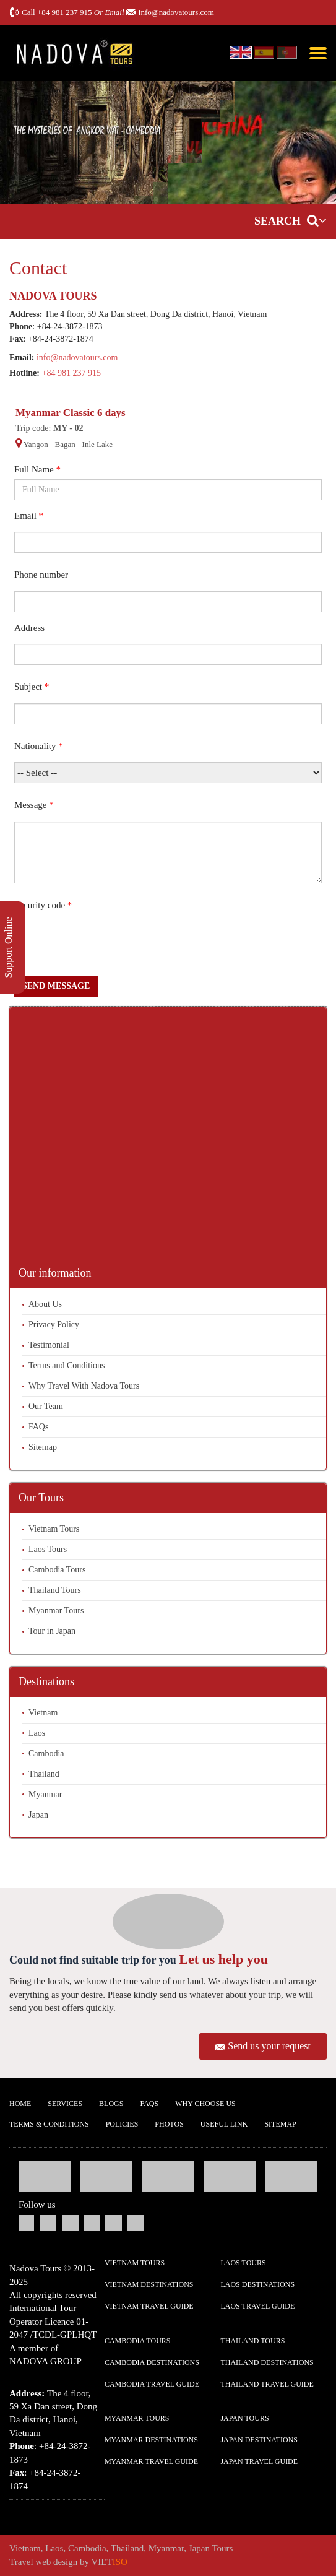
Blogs (111, 2103)
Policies (122, 2124)
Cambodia (46, 1753)
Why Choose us (205, 2103)
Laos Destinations (257, 2284)
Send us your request (269, 2045)
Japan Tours (244, 2418)
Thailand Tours (54, 1590)
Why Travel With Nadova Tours (83, 1385)
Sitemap (42, 1447)
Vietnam (43, 1712)
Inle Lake (97, 444)
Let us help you (223, 1959)
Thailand (43, 1774)
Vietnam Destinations (149, 2284)
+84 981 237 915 (64, 12)
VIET (109, 2562)
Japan (38, 1814)
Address (29, 628)
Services (65, 2103)
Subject (31, 687)
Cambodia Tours (56, 1569)
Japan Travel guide (259, 2461)
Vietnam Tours (53, 1528)
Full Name (37, 469)
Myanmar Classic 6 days (70, 412)
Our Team (45, 1406)
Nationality (38, 746)
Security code (43, 905)
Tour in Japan (51, 1631)
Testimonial (48, 1345)
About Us (45, 1304)
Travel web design (43, 2562)
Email (28, 516)
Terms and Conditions (66, 1365)
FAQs (38, 1426)
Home (20, 2103)
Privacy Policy (53, 1324)
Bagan (64, 444)
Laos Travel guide (257, 2306)
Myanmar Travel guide (151, 2461)
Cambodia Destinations (152, 2362)
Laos (36, 1733)
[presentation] (108, 945)
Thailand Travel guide (266, 2384)
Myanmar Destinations (151, 2439)
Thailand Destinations (266, 2362)
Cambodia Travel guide (152, 2384)
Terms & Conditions (49, 2124)
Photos (169, 2124)
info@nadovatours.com (176, 12)
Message (34, 805)
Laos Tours (47, 1549)
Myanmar (45, 1794)
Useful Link (224, 2124)
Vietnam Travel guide (149, 2306)
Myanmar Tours (56, 1610)
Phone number (41, 574)
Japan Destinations (259, 2439)
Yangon (36, 444)
